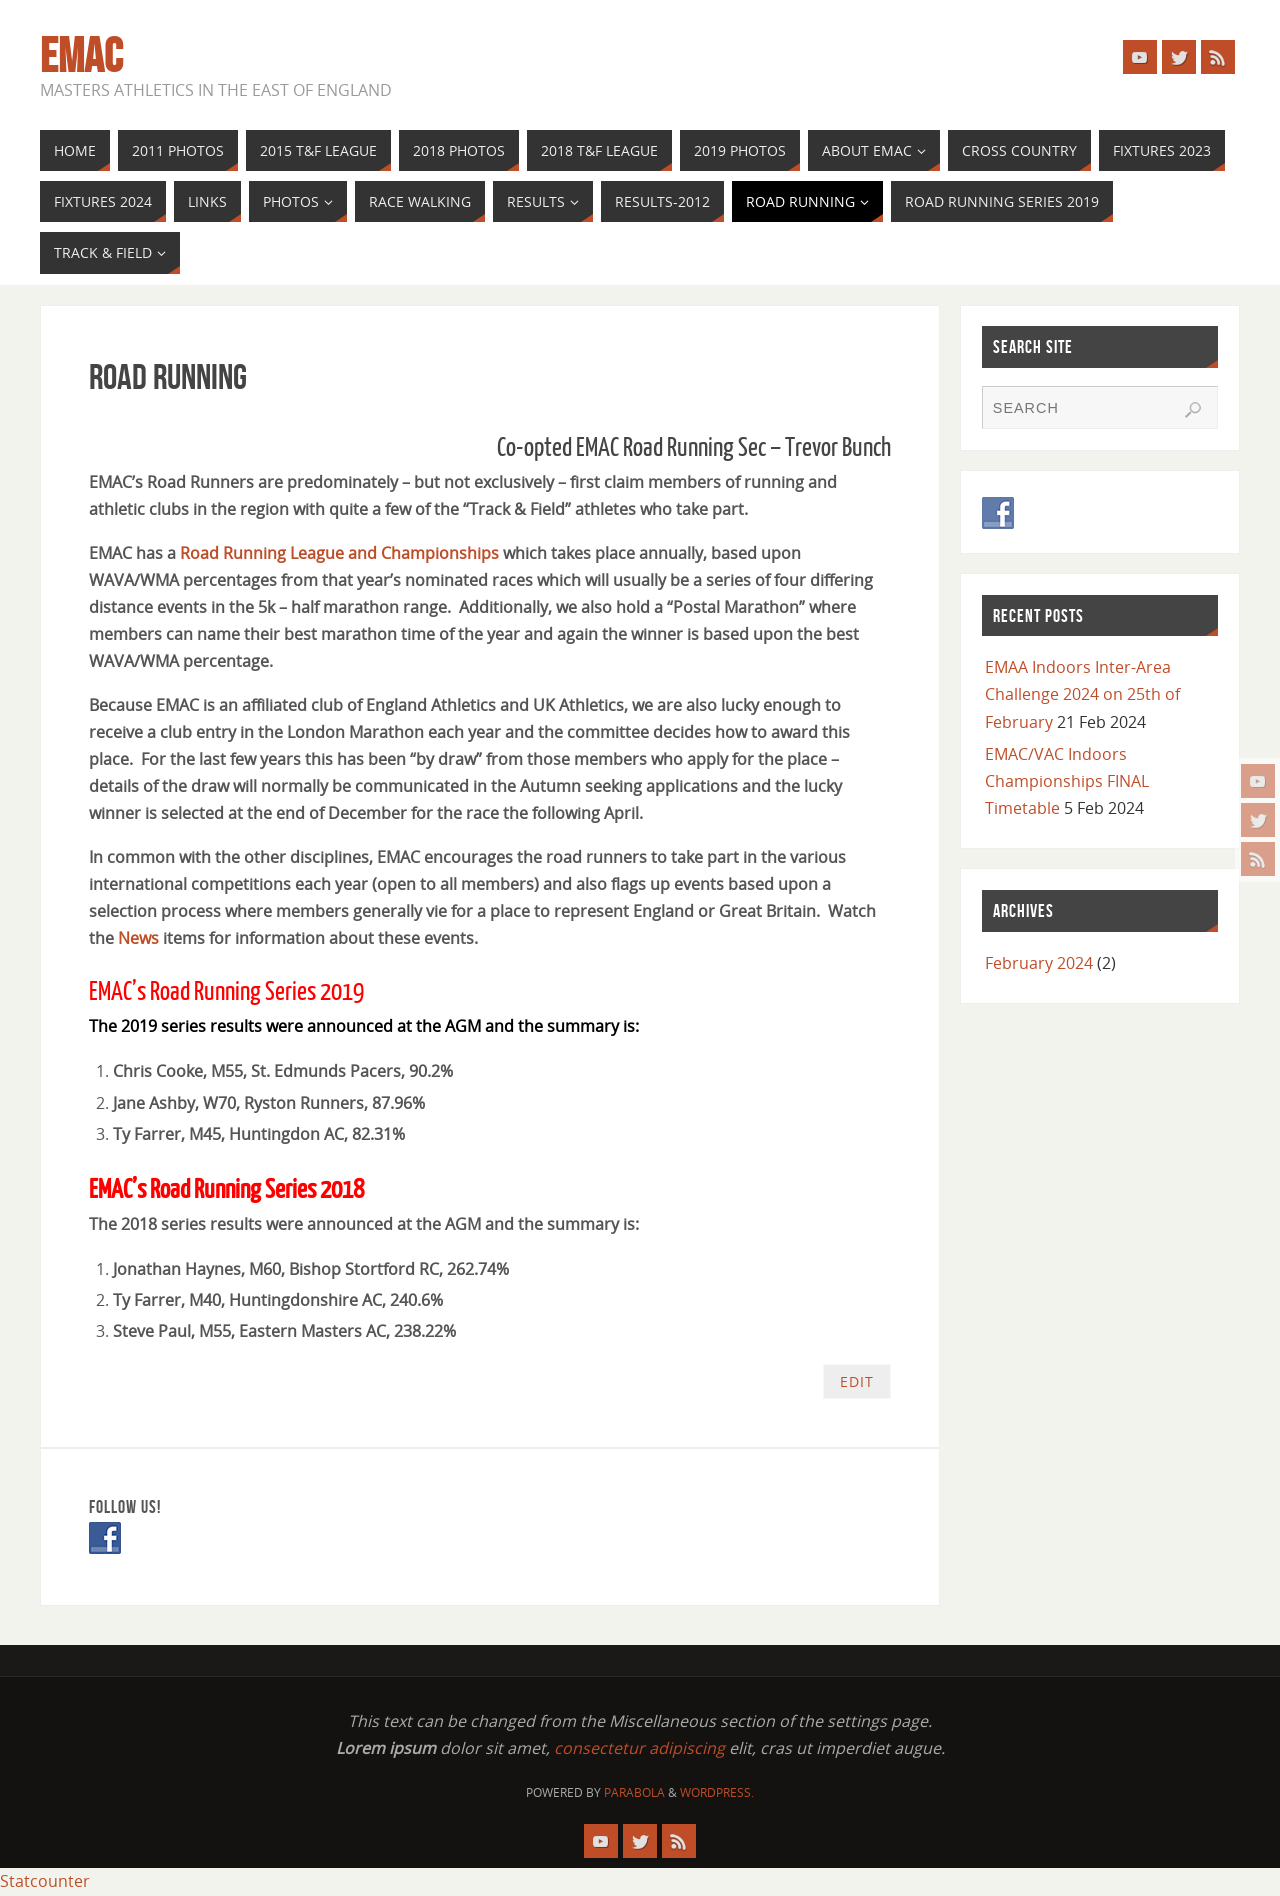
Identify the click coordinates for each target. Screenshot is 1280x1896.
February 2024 (1039, 963)
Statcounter (45, 1881)
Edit (857, 1381)
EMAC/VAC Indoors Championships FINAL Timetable (1067, 781)
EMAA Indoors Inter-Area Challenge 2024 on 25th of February (1082, 694)
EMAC (81, 56)
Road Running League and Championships (339, 553)
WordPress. (717, 1792)
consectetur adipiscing (639, 1748)
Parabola (634, 1792)
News (140, 938)
